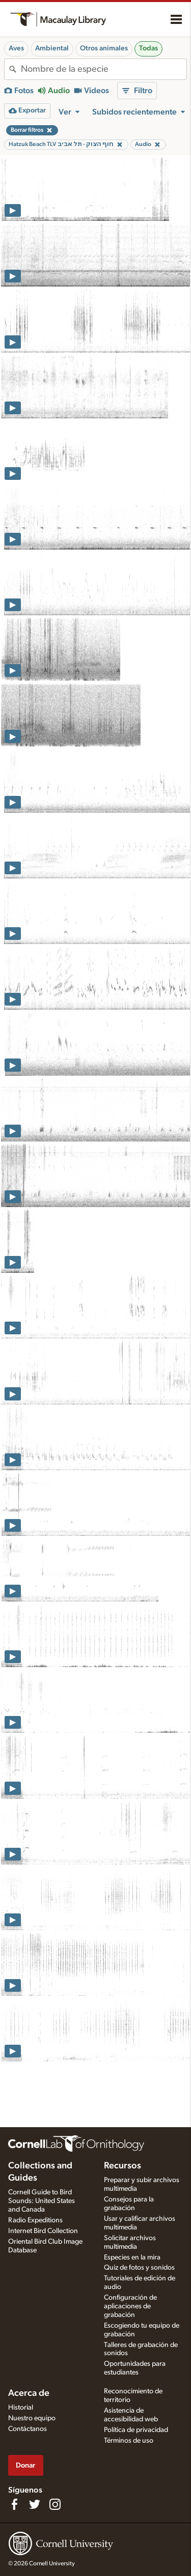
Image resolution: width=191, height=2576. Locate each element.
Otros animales (104, 48)
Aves (16, 48)
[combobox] (103, 69)
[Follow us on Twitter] (35, 2504)
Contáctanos (27, 2428)
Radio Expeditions (35, 2220)
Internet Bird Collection (43, 2231)
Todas (148, 48)
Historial (20, 2407)
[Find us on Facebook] (14, 2504)
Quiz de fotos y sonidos (139, 2267)
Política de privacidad (136, 2430)
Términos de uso (128, 2440)
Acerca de (28, 2393)
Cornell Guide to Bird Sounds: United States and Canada (41, 2201)
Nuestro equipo (32, 2418)
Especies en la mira (132, 2257)
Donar (25, 2465)
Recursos (122, 2165)
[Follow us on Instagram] (55, 2504)
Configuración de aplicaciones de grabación (130, 2306)
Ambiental (52, 48)
